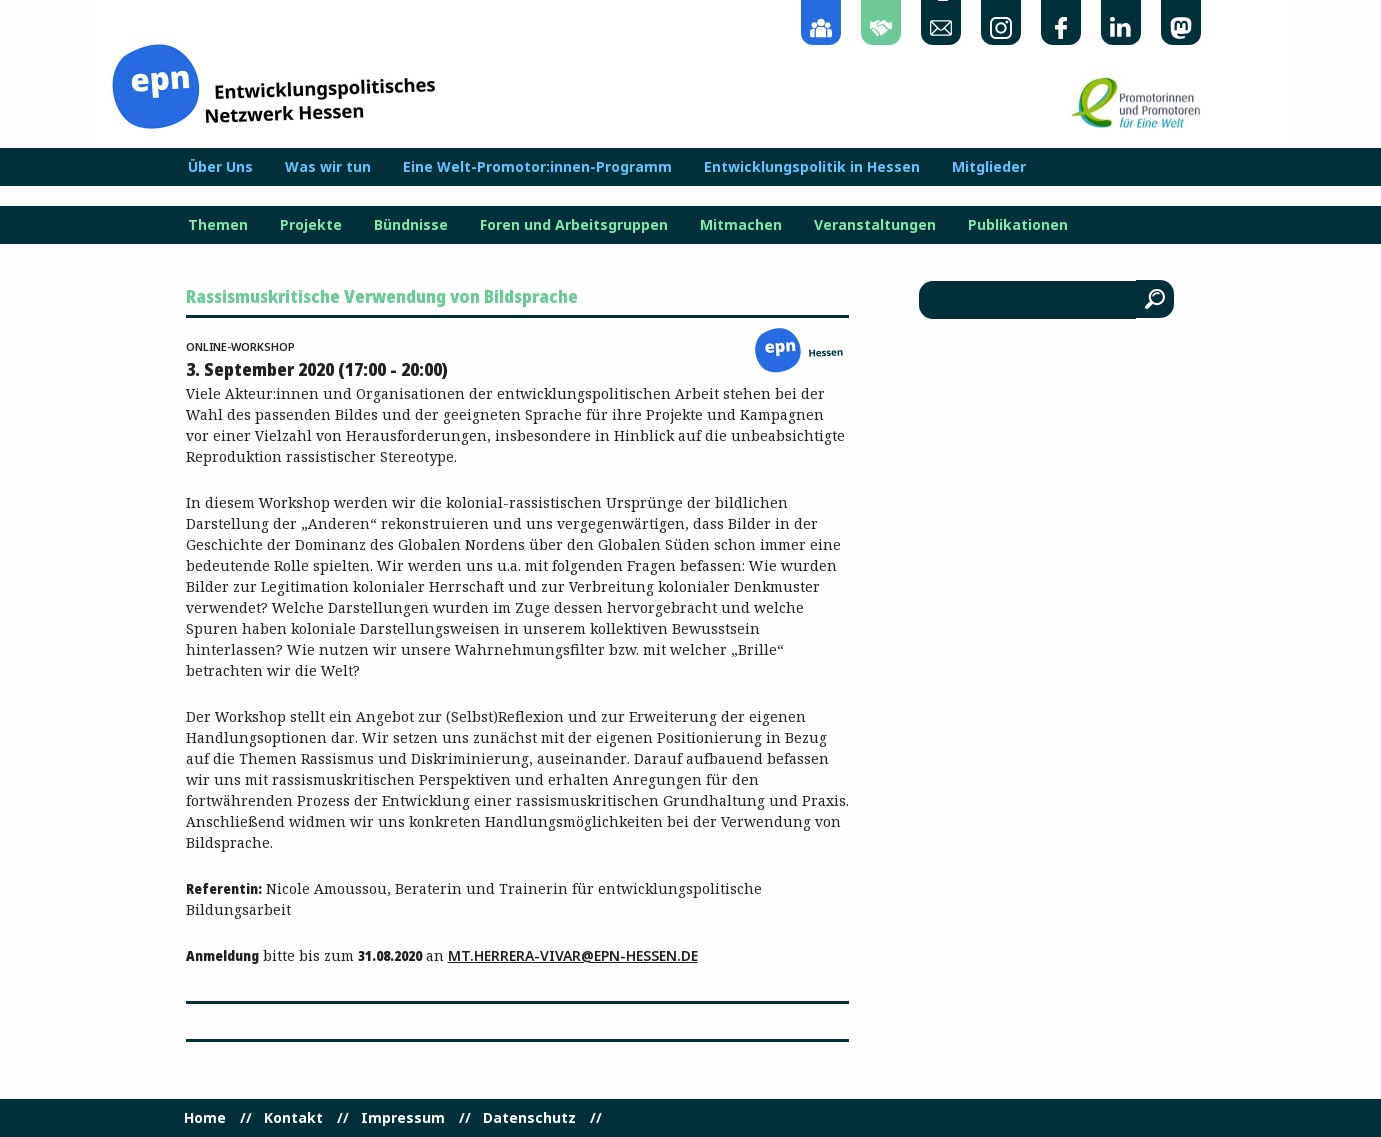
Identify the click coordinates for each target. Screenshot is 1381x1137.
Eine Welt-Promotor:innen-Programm (537, 167)
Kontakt (293, 1118)
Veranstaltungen (875, 225)
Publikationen (1018, 225)
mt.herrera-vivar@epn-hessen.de (573, 955)
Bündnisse (411, 225)
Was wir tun (328, 167)
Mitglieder (989, 167)
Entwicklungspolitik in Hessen (812, 167)
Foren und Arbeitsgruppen (574, 225)
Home (205, 1118)
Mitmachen (741, 225)
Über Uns (220, 167)
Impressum (403, 1118)
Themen (218, 225)
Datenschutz (529, 1118)
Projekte (311, 225)
